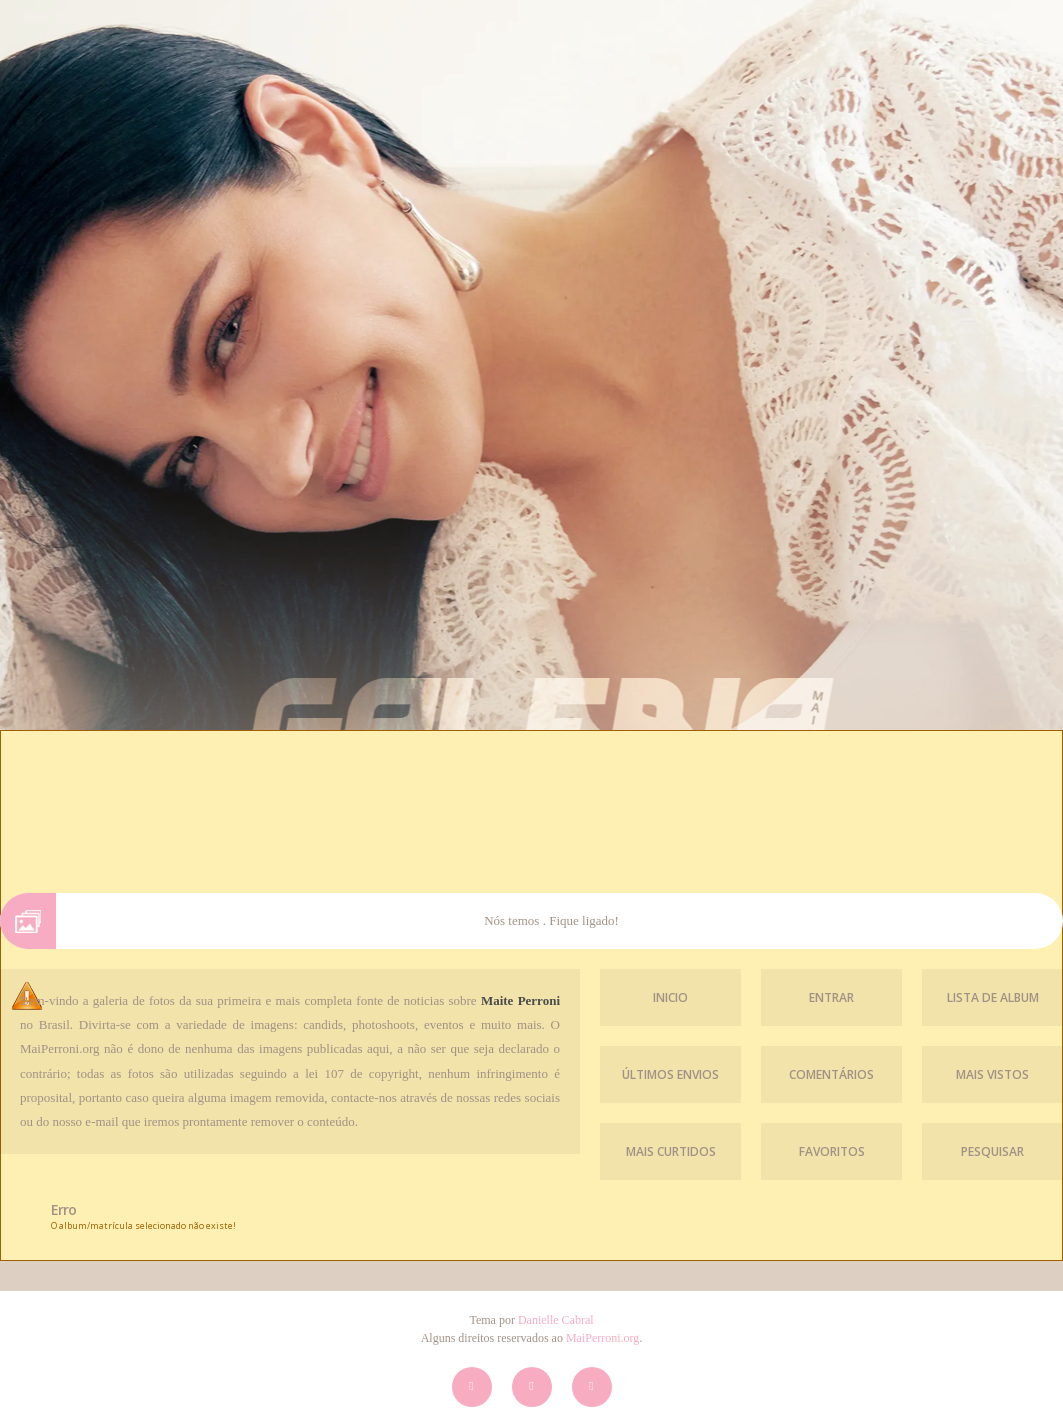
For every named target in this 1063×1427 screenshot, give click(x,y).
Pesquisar (992, 1151)
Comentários (831, 1074)
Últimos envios (670, 1074)
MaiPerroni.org (602, 1338)
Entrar (831, 997)
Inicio (670, 997)
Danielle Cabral (556, 1320)
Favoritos (832, 1151)
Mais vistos (992, 1074)
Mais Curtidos (671, 1151)
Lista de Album (993, 997)
